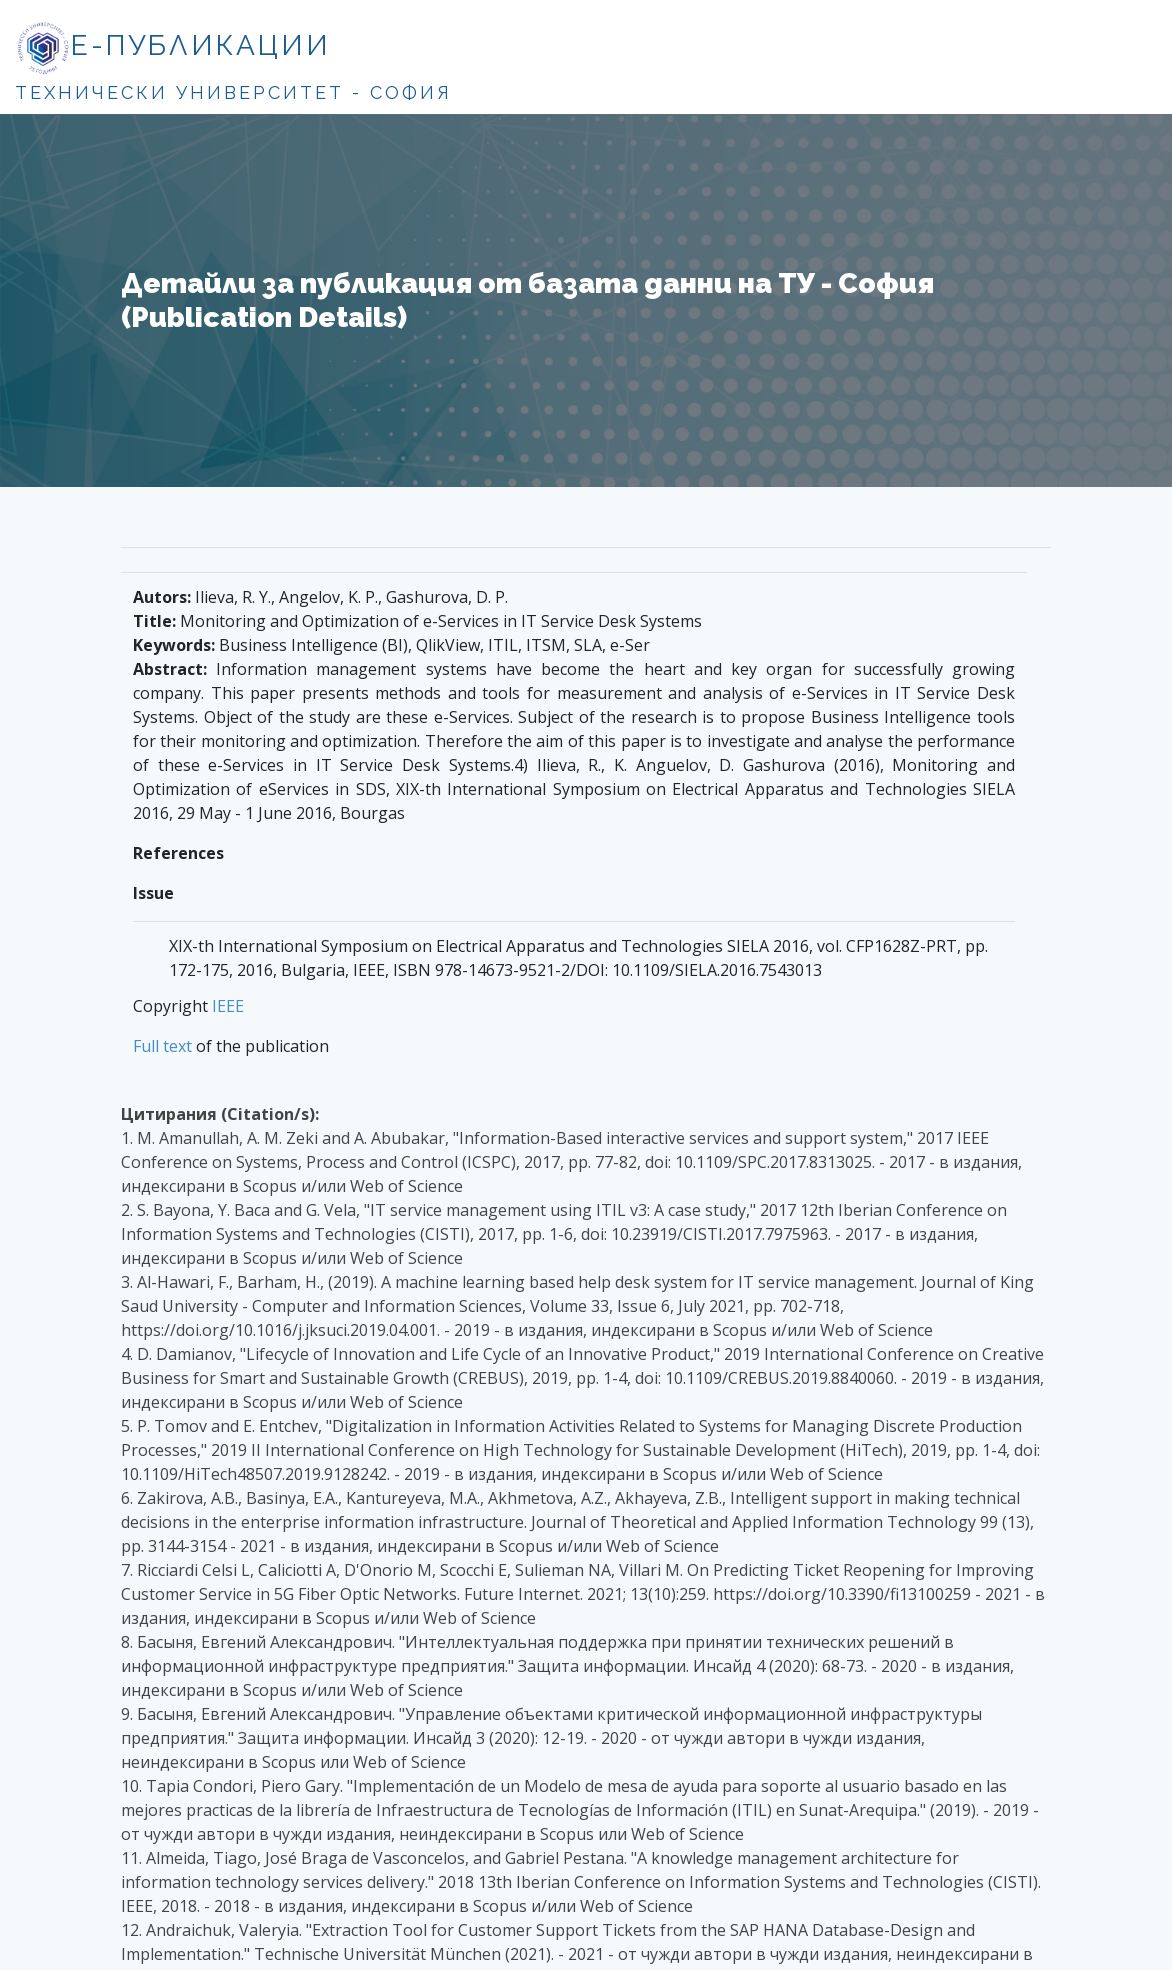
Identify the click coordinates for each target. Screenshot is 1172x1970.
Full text (162, 1046)
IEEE (228, 1006)
